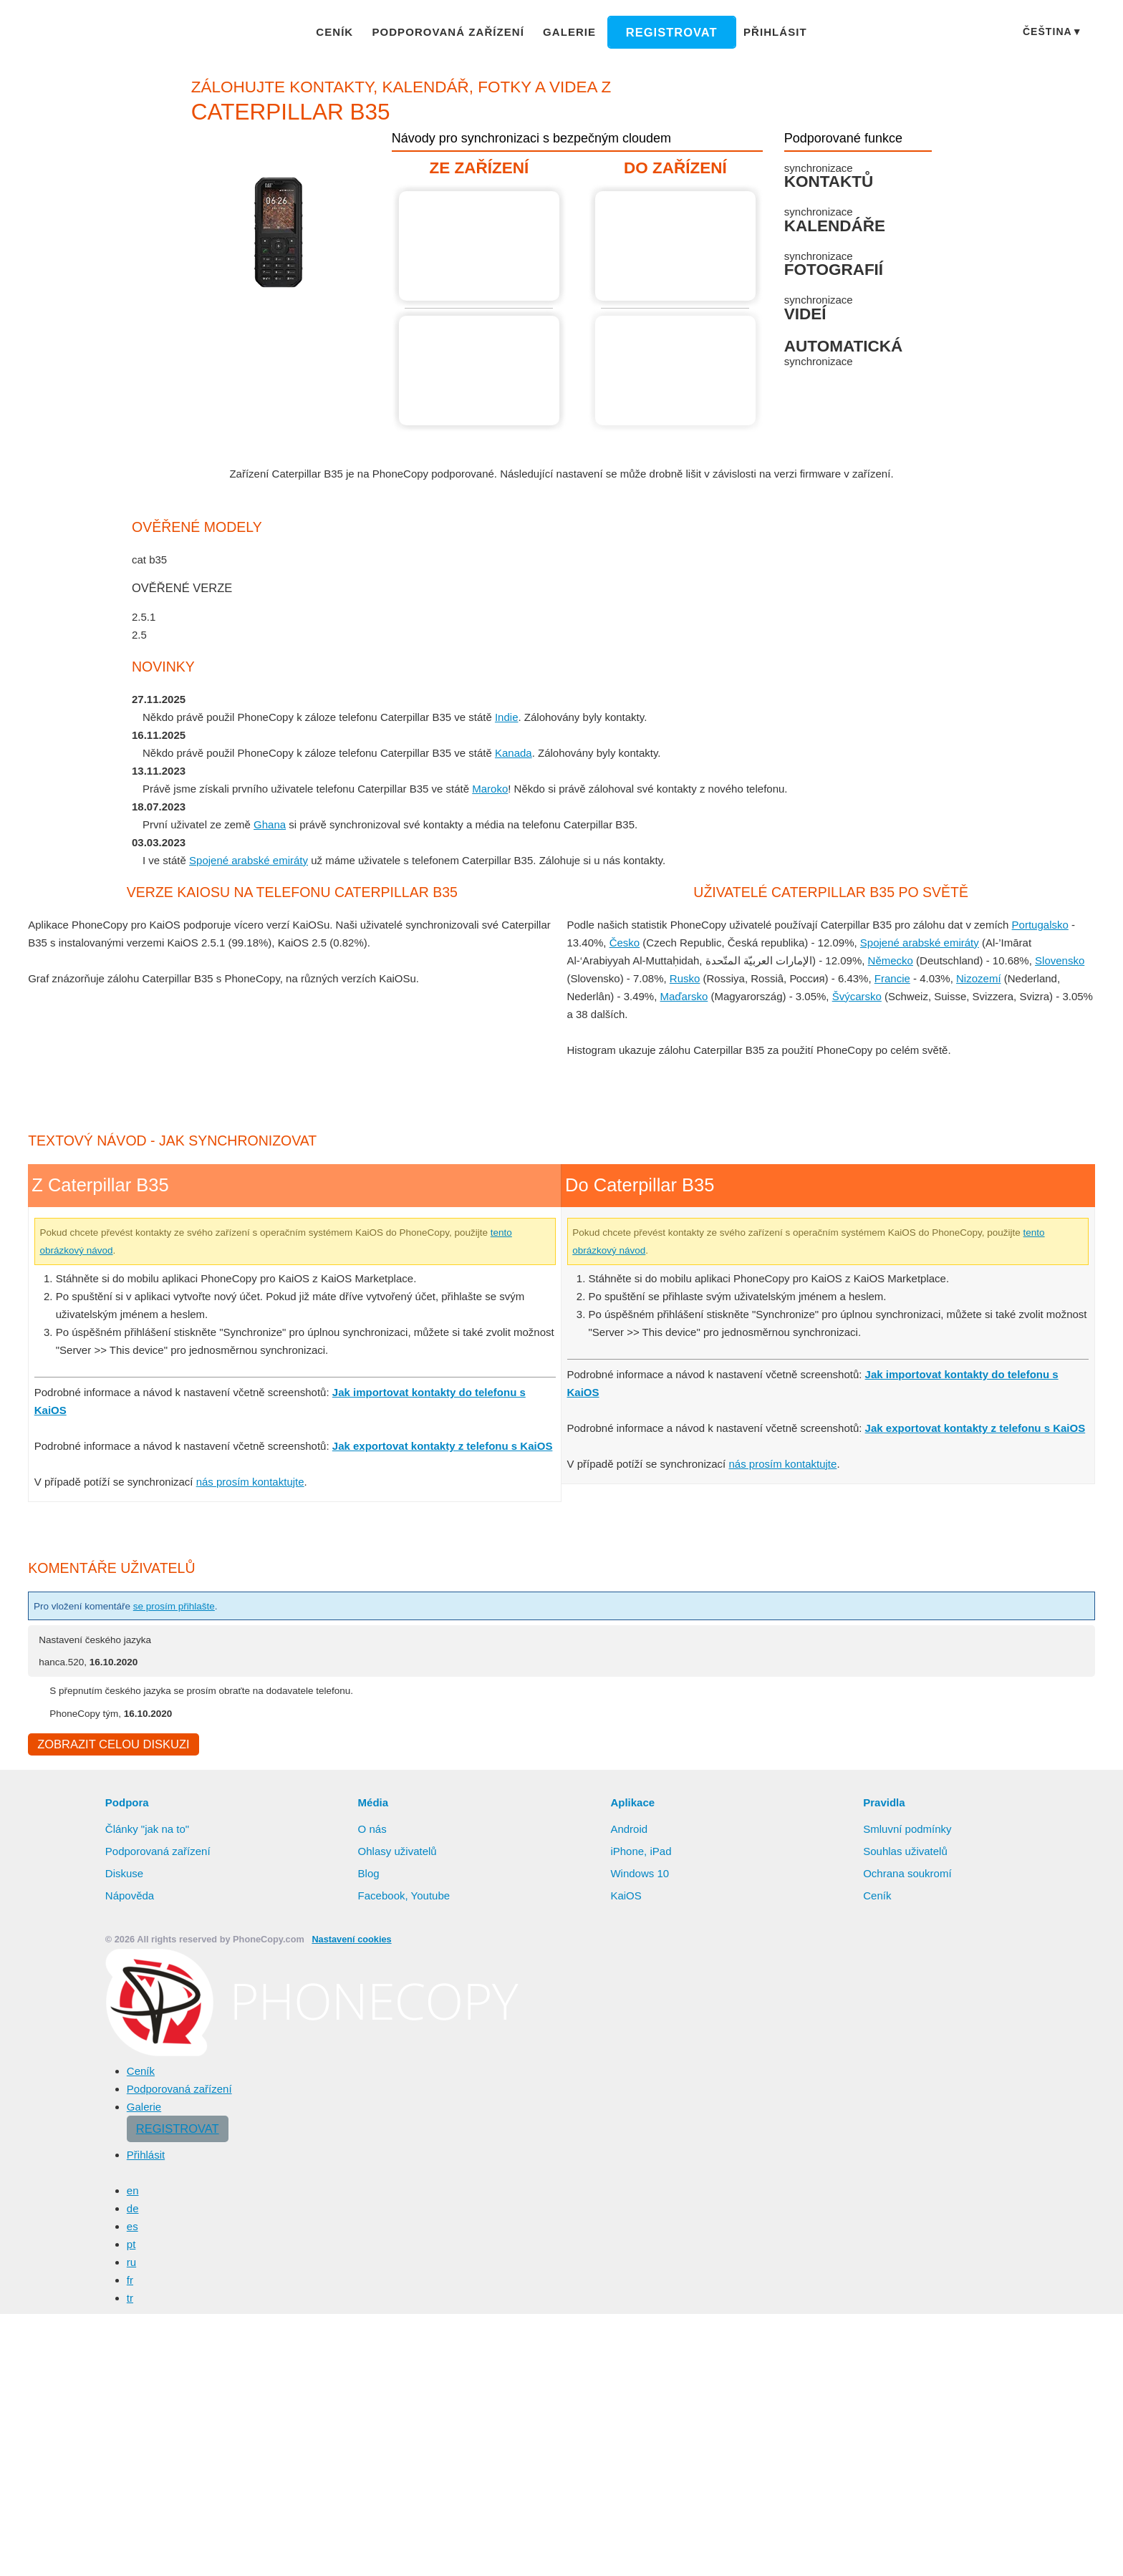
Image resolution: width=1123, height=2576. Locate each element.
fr (131, 2282)
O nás (372, 1831)
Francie (887, 978)
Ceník (348, 31)
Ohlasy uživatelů (399, 1853)
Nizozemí (973, 978)
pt (132, 2246)
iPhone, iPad (641, 1853)
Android (630, 1831)
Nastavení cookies (343, 1941)
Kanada (522, 752)
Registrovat (665, 32)
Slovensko (1067, 960)
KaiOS (625, 1897)
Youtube (431, 1897)
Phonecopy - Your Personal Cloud (113, 32)
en (133, 2192)
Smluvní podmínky (909, 1831)
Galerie (569, 31)
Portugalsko (1052, 924)
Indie (516, 717)
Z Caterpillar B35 (481, 246)
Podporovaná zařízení (455, 31)
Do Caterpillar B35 (677, 246)
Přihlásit (762, 31)
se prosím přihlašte (189, 1605)
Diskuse (124, 1875)
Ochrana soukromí (909, 1875)
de (133, 2210)
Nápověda (130, 1897)
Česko (624, 942)
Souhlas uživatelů (906, 1853)
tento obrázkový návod (93, 1250)
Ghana (271, 824)
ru (132, 2264)
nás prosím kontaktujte (255, 1481)
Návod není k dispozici (677, 370)
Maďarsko (685, 996)
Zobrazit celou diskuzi (110, 1745)
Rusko (683, 978)
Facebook (381, 1897)
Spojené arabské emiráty (250, 860)
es (132, 2228)
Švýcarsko (858, 996)
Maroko (501, 788)
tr (131, 2299)
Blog (369, 1875)
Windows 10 (641, 1875)
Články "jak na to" (148, 1831)
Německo (896, 960)
